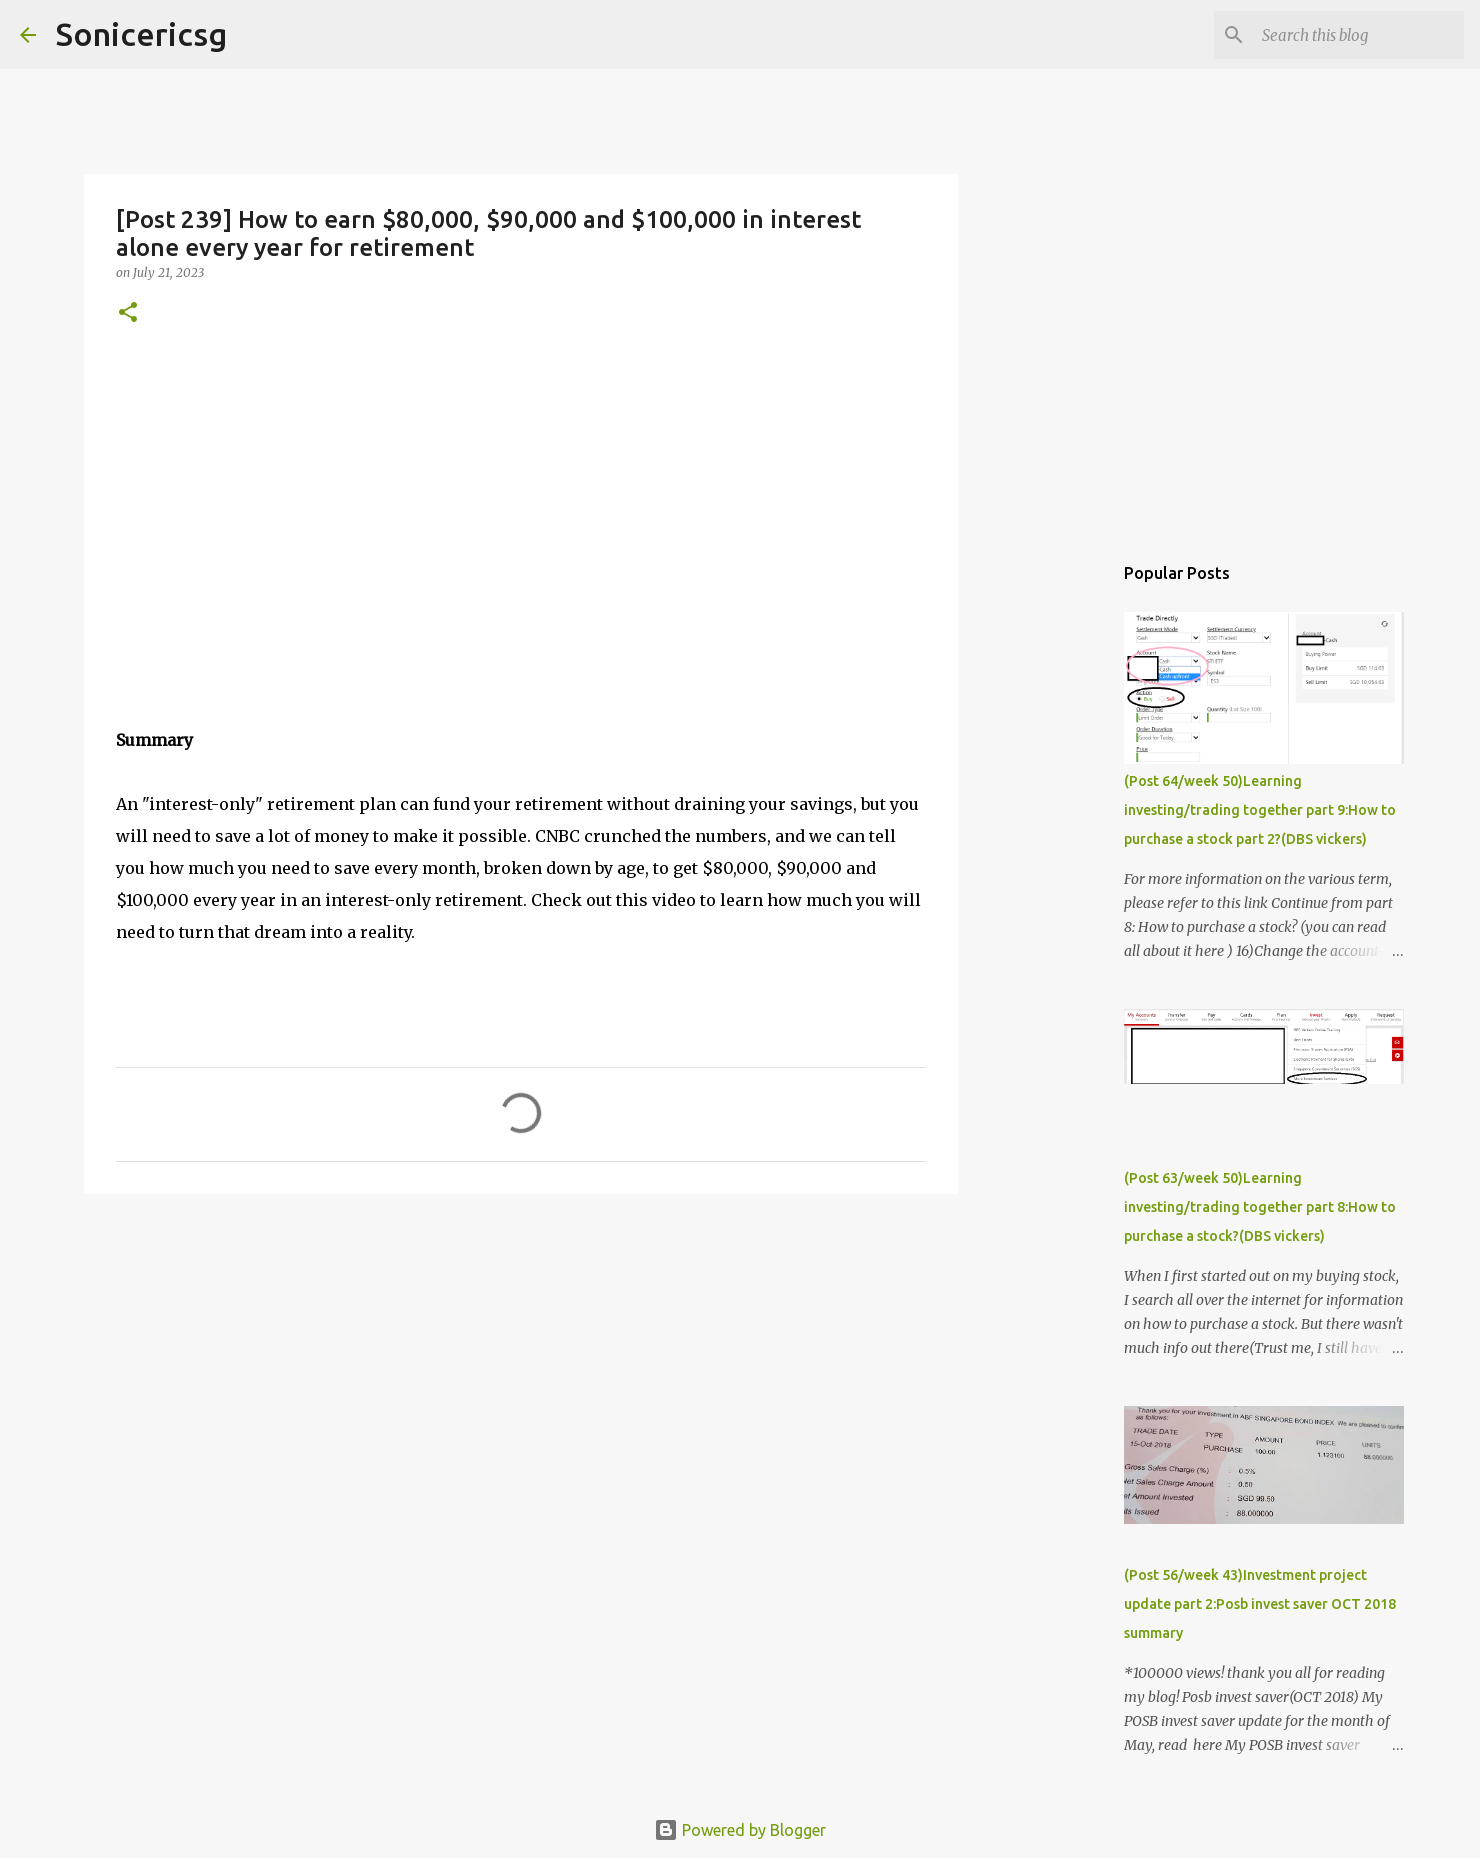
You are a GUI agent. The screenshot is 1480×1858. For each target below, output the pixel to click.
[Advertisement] (521, 1364)
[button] (128, 313)
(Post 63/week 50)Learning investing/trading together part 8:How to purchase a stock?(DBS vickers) (1260, 1207)
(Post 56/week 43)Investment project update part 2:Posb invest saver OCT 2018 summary (1260, 1604)
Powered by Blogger (740, 1830)
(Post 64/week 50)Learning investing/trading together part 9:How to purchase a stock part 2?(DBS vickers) (1260, 810)
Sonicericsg (141, 34)
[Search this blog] (1359, 35)
